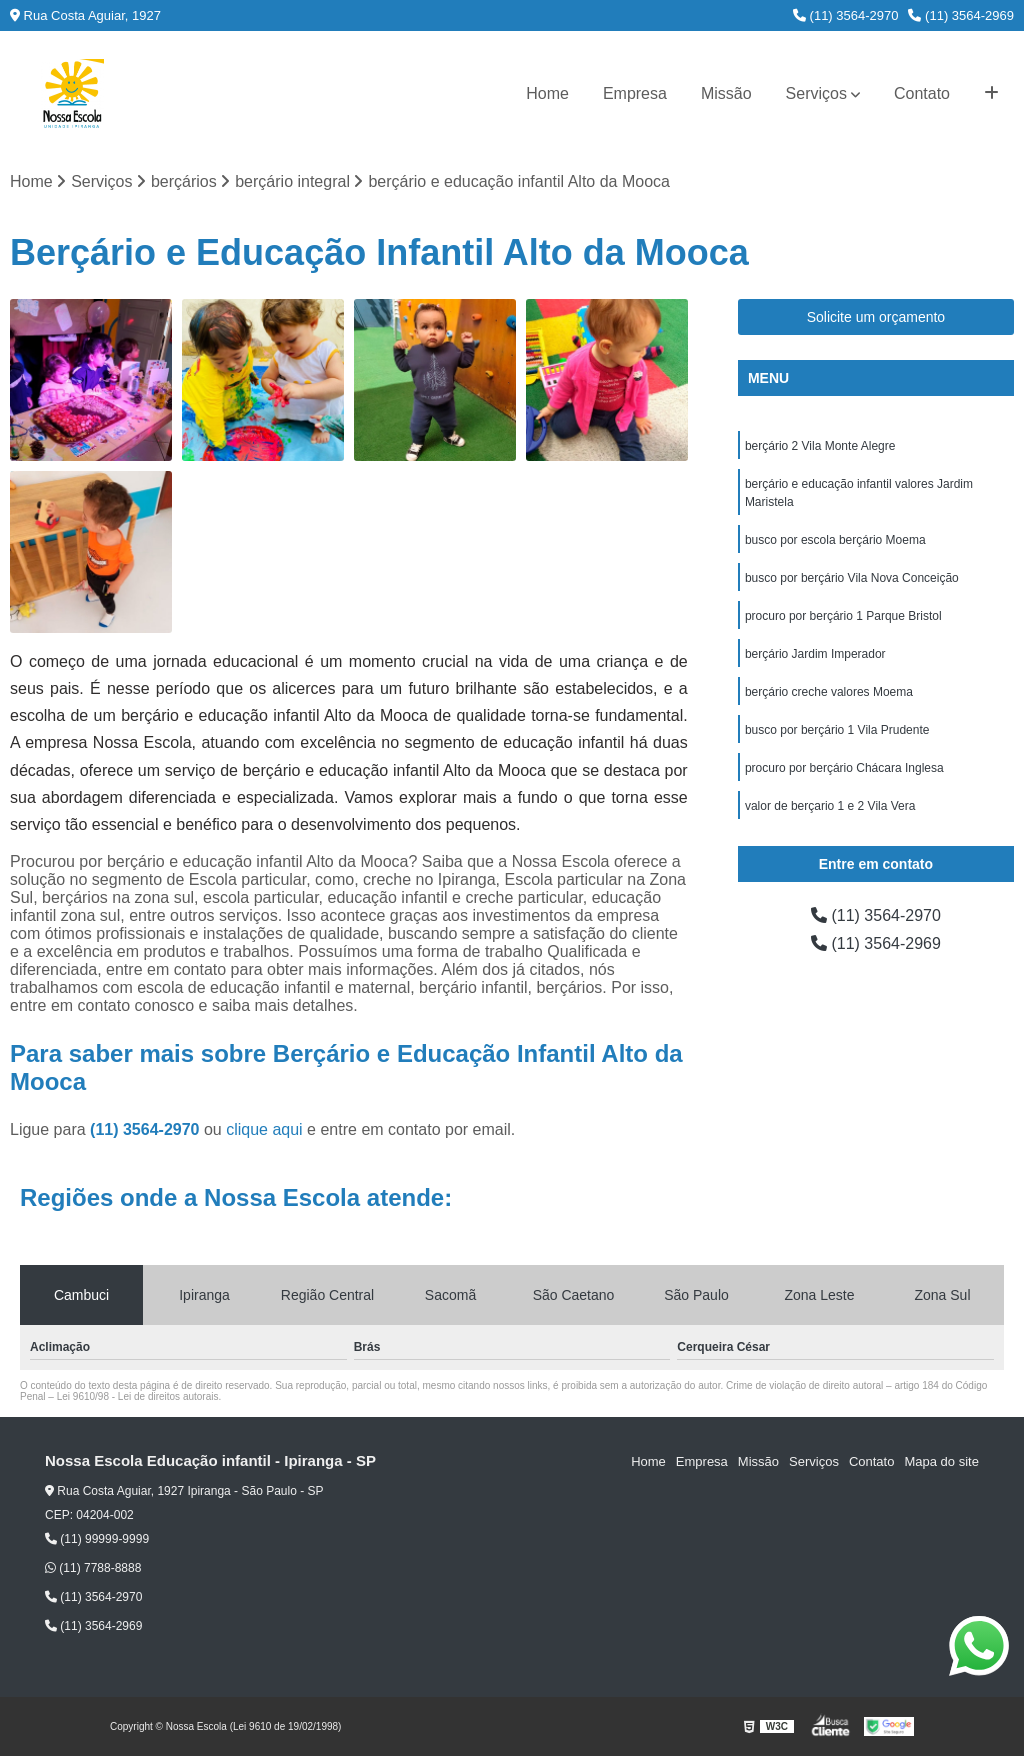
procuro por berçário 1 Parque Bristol (843, 616)
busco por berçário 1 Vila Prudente (837, 730)
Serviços (816, 93)
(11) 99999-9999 (97, 1539)
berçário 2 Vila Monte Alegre (820, 446)
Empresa (635, 93)
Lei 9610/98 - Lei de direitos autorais (138, 1396)
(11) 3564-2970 (846, 15)
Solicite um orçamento (876, 317)
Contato (922, 93)
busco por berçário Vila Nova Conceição (852, 578)
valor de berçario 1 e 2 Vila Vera (830, 806)
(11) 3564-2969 (961, 15)
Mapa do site (941, 1461)
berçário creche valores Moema (829, 692)
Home (547, 93)
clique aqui (264, 1129)
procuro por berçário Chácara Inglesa (844, 768)
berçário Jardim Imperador (815, 654)
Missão (726, 93)
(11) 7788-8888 (93, 1568)
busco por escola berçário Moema (835, 540)
